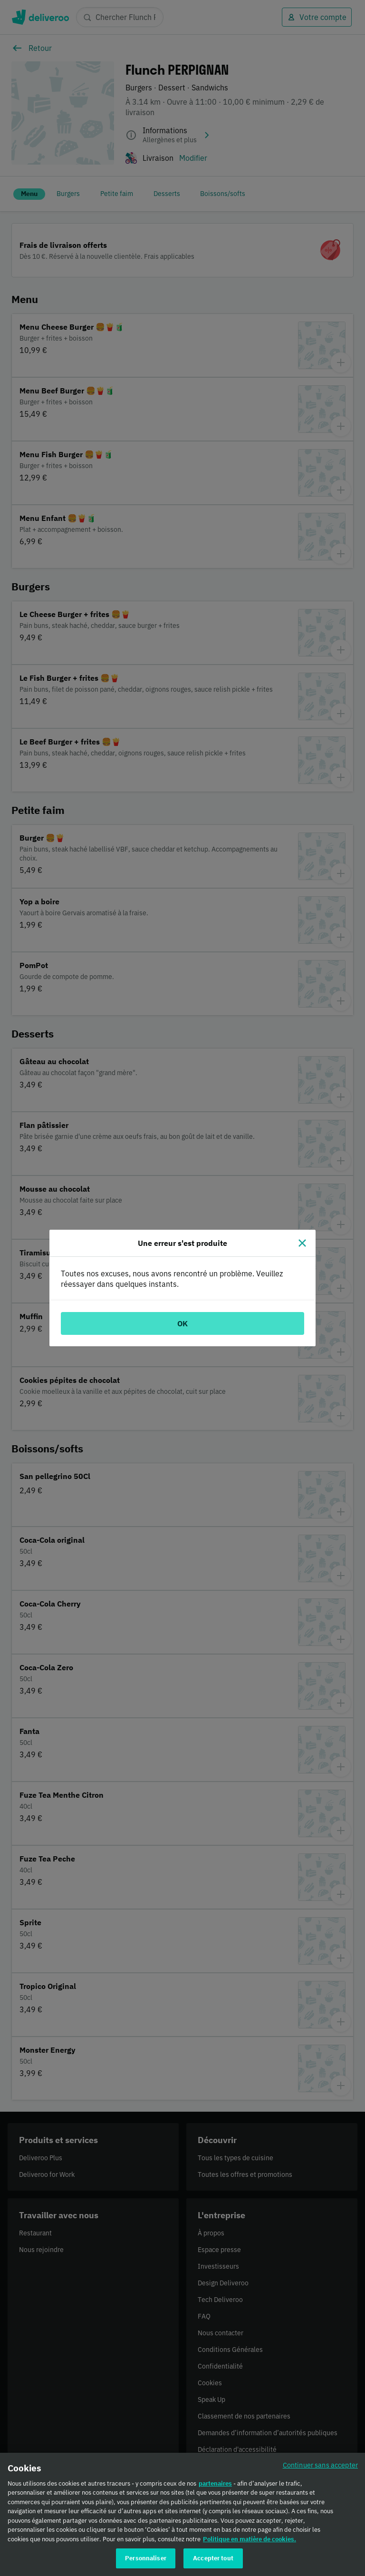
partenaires (215, 2483)
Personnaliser (145, 2558)
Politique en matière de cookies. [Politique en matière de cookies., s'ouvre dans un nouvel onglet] (249, 2539)
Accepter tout (213, 2558)
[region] (182, 2514)
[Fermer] (302, 1243)
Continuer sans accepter (320, 2464)
